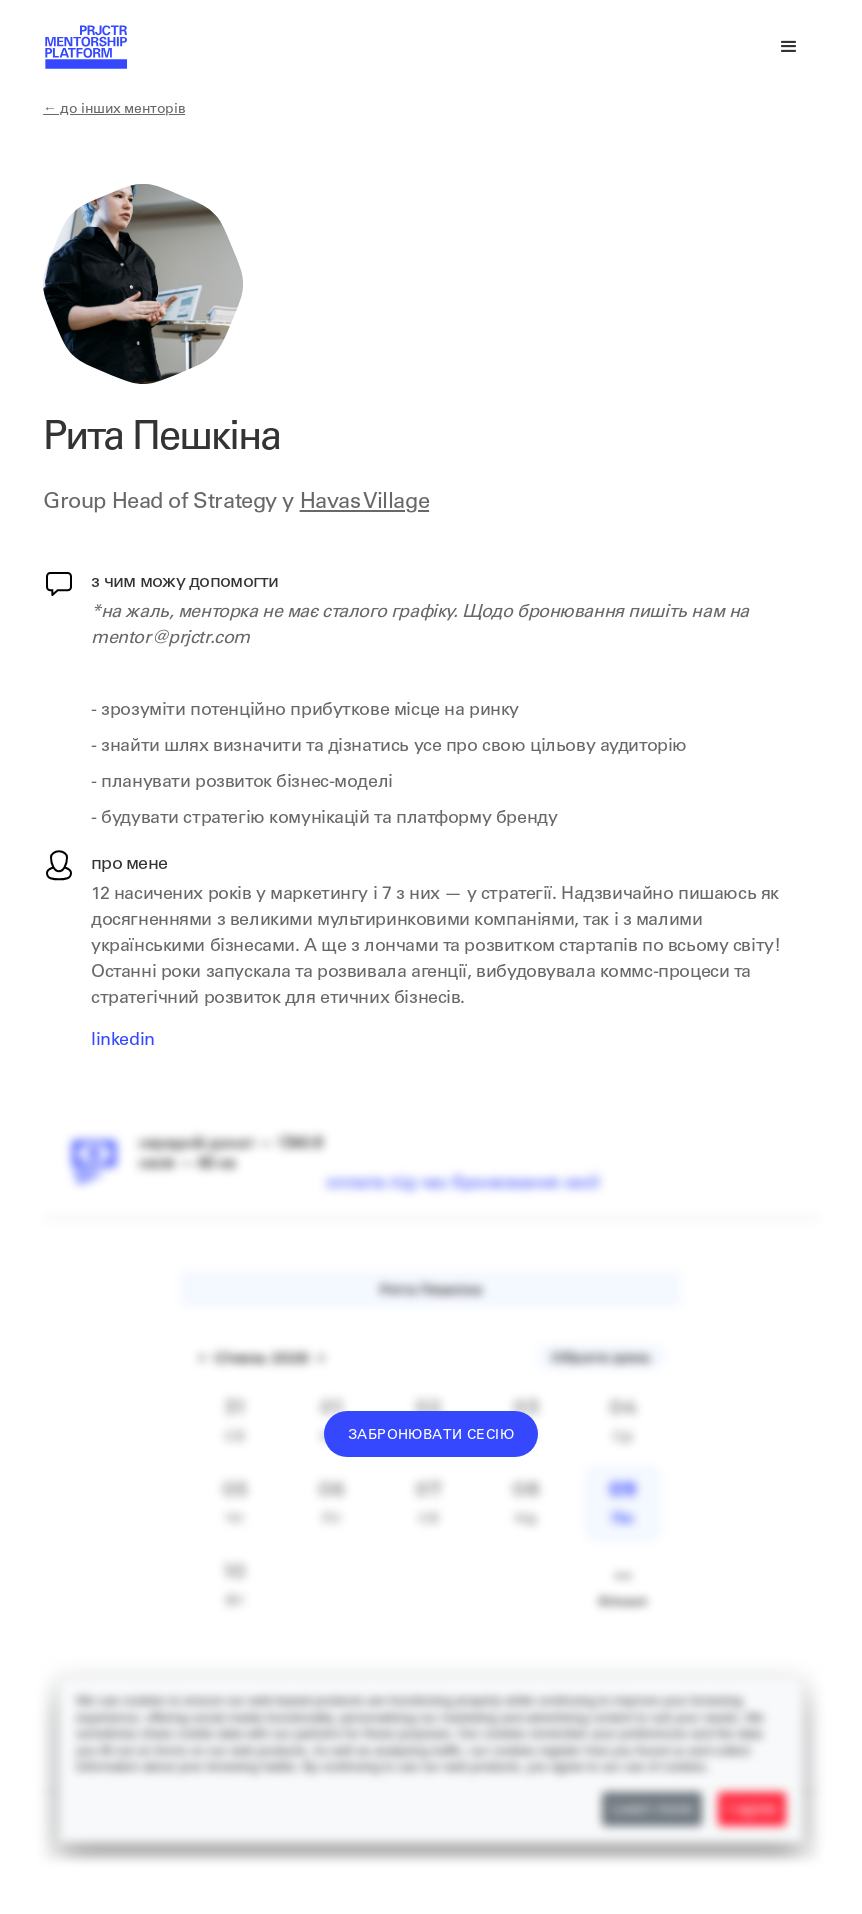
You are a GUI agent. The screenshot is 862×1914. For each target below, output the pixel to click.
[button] (789, 47)
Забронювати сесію (431, 1436)
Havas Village (365, 503)
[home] (85, 56)
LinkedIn (123, 1041)
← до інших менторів (114, 110)
